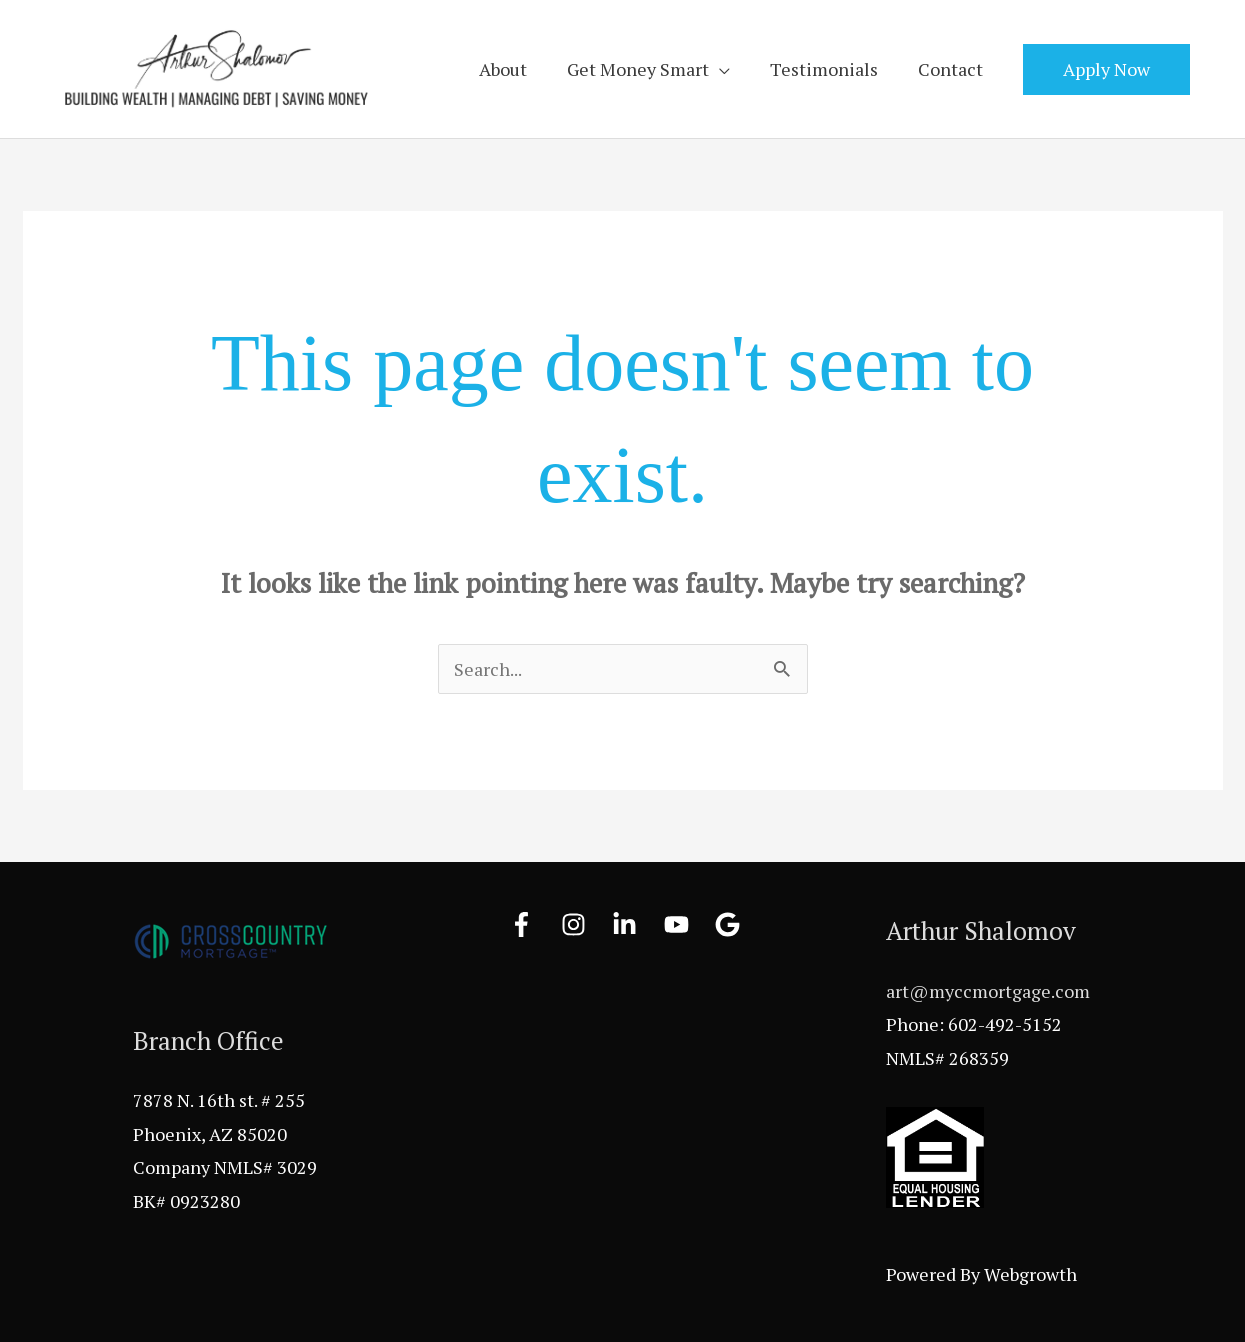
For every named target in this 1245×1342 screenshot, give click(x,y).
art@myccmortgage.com (988, 991)
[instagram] (585, 924)
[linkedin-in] (636, 924)
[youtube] (688, 924)
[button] (1106, 69)
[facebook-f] (533, 924)
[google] (731, 924)
